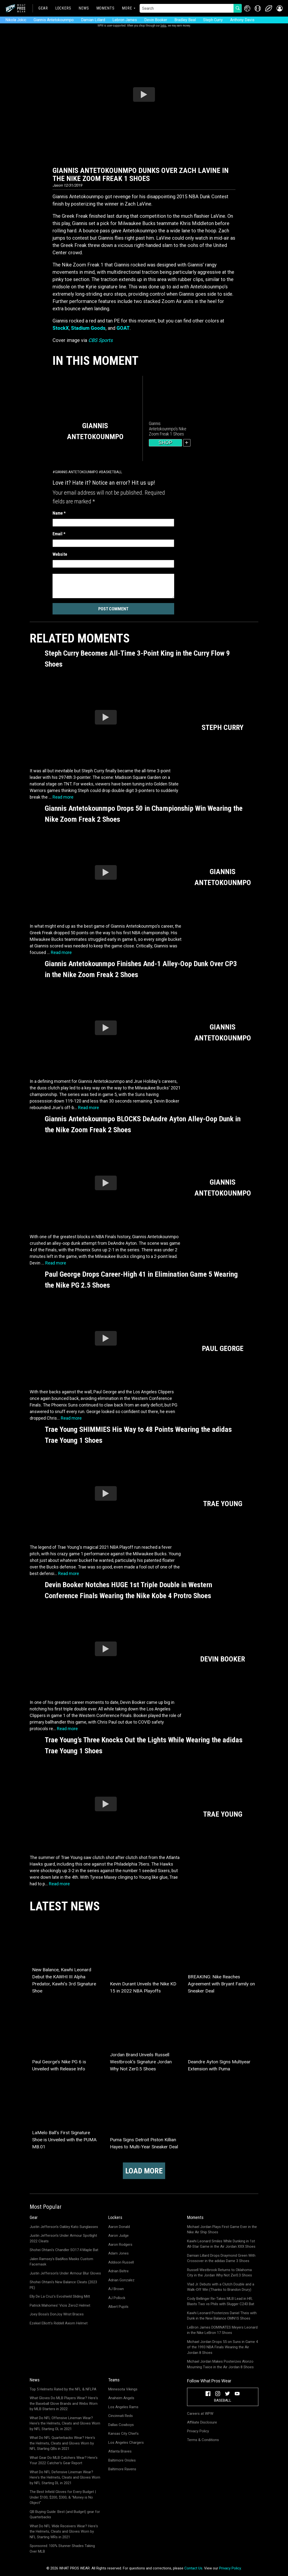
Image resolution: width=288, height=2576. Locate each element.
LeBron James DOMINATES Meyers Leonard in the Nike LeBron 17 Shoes (222, 2330)
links (163, 25)
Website (60, 554)
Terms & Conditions (203, 2440)
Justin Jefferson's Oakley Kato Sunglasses (64, 2227)
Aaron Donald (119, 2227)
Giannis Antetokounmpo (54, 20)
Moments (105, 8)
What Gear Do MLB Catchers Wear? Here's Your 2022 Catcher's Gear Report (64, 2460)
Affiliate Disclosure (202, 2422)
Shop (165, 442)
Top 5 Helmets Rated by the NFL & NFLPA (63, 2389)
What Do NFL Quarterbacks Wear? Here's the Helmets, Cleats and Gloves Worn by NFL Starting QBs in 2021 (62, 2443)
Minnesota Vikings (122, 2389)
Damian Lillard (93, 20)
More (127, 8)
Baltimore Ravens (122, 2469)
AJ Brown (116, 2289)
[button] (280, 8)
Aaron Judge (118, 2235)
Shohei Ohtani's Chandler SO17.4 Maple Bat (64, 2250)
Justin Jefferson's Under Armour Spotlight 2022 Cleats (63, 2238)
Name (59, 513)
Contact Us (193, 2568)
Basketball (111, 472)
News (84, 8)
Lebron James (124, 20)
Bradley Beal (185, 20)
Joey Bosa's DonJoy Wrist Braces (57, 2314)
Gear (43, 8)
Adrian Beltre (118, 2271)
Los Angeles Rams (123, 2407)
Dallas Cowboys (121, 2425)
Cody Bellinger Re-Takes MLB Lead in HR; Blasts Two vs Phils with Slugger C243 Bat (220, 2301)
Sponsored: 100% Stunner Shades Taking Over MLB (62, 2549)
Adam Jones (118, 2253)
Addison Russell (121, 2262)
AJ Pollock (116, 2298)
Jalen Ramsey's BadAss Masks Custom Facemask (61, 2262)
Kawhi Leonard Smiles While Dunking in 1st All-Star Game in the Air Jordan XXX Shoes (221, 2244)
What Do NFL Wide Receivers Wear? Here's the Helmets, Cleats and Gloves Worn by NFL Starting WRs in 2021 (64, 2531)
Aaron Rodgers (120, 2244)
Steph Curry (213, 20)
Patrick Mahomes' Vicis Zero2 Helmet (60, 2305)
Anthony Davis (242, 20)
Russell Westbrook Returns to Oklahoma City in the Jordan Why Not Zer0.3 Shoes (219, 2273)
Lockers (63, 8)
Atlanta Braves (120, 2451)
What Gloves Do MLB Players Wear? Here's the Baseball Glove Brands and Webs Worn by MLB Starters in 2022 (64, 2403)
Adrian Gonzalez (121, 2280)
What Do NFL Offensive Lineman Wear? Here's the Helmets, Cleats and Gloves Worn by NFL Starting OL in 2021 (65, 2423)
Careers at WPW (200, 2413)
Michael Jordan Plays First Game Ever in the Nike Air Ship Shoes (222, 2230)
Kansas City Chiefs (123, 2433)
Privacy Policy (198, 2431)
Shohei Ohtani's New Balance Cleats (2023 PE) (63, 2285)
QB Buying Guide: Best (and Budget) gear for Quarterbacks (65, 2514)
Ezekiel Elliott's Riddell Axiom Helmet (59, 2323)
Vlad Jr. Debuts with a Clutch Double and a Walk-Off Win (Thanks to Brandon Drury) (220, 2287)
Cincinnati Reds (120, 2416)
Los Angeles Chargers (126, 2442)
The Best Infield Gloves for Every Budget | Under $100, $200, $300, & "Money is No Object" (63, 2497)
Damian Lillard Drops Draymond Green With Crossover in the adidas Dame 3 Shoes (221, 2258)
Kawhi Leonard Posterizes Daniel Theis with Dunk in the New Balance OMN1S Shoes (222, 2316)
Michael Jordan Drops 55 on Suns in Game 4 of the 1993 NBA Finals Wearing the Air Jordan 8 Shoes (222, 2347)
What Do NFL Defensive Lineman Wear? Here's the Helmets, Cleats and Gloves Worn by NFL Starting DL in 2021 (65, 2477)
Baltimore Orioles (122, 2460)
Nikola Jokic (15, 20)
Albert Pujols (118, 2306)
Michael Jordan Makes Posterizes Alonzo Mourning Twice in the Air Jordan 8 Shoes (220, 2364)
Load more (144, 2170)
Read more (63, 797)
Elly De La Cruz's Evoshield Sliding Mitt (60, 2296)
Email (59, 533)
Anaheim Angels (121, 2398)
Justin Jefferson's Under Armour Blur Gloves (65, 2273)
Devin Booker (155, 20)
